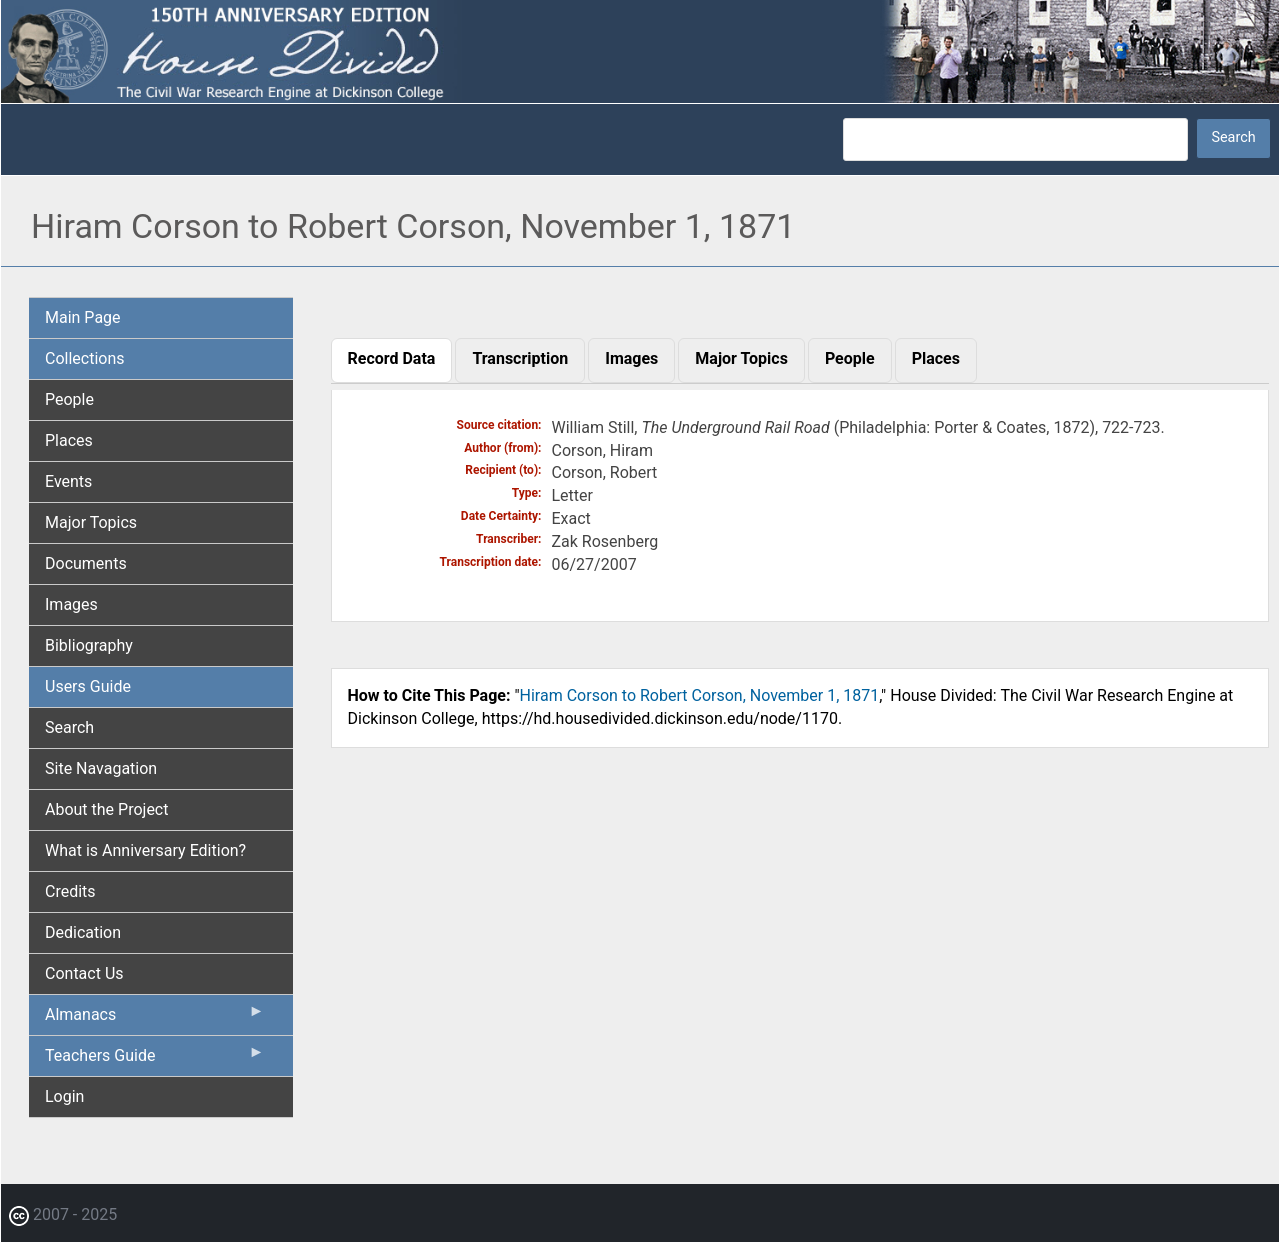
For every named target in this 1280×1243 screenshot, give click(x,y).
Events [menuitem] (68, 481)
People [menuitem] (69, 399)
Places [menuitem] (69, 440)
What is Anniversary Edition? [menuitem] (145, 850)
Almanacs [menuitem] (155, 1019)
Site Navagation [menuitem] (101, 768)
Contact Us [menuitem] (84, 973)
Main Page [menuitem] (83, 317)
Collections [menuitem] (85, 358)
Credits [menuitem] (70, 891)
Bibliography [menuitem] (89, 645)
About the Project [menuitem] (106, 809)
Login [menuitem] (64, 1096)
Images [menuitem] (71, 604)
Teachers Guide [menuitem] (155, 1060)
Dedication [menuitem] (83, 932)
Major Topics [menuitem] (91, 522)
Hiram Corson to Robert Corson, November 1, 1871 (700, 695)
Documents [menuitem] (86, 563)
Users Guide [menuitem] (88, 686)
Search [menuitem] (69, 727)
